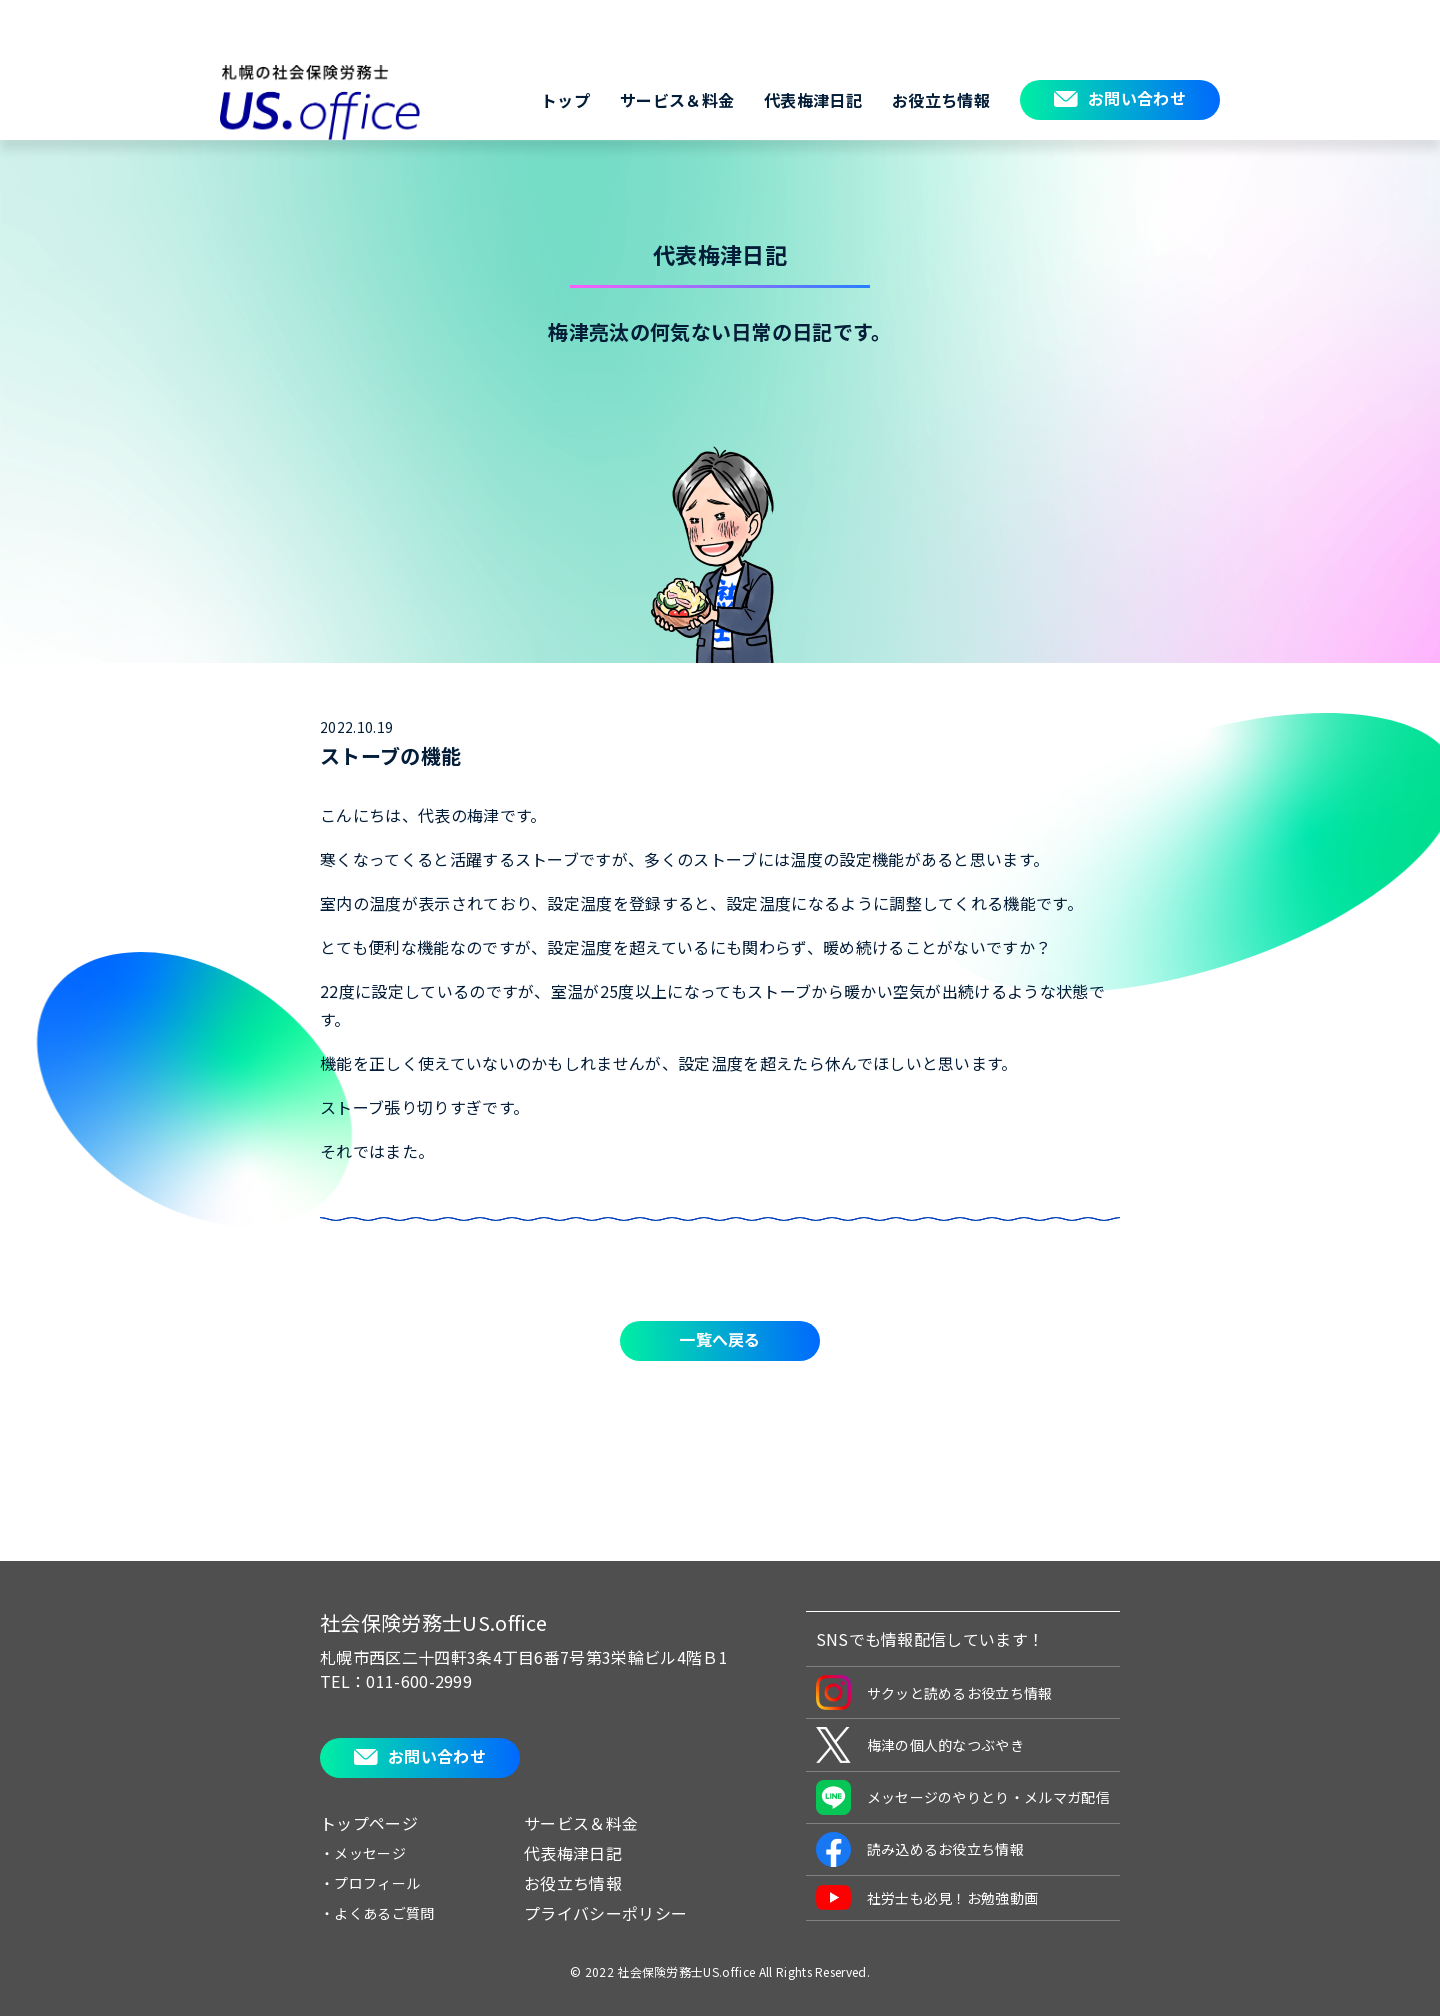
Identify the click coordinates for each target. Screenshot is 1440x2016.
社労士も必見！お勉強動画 (927, 1897)
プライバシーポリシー (605, 1913)
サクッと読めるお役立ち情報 (934, 1692)
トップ (565, 100)
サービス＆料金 (677, 100)
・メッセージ (363, 1853)
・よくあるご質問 (377, 1913)
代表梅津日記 (813, 100)
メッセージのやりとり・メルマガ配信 (963, 1797)
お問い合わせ (1137, 98)
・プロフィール (370, 1883)
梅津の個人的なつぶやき (920, 1745)
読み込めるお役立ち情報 (920, 1849)
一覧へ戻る (720, 1339)
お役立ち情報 (941, 100)
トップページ (369, 1823)
